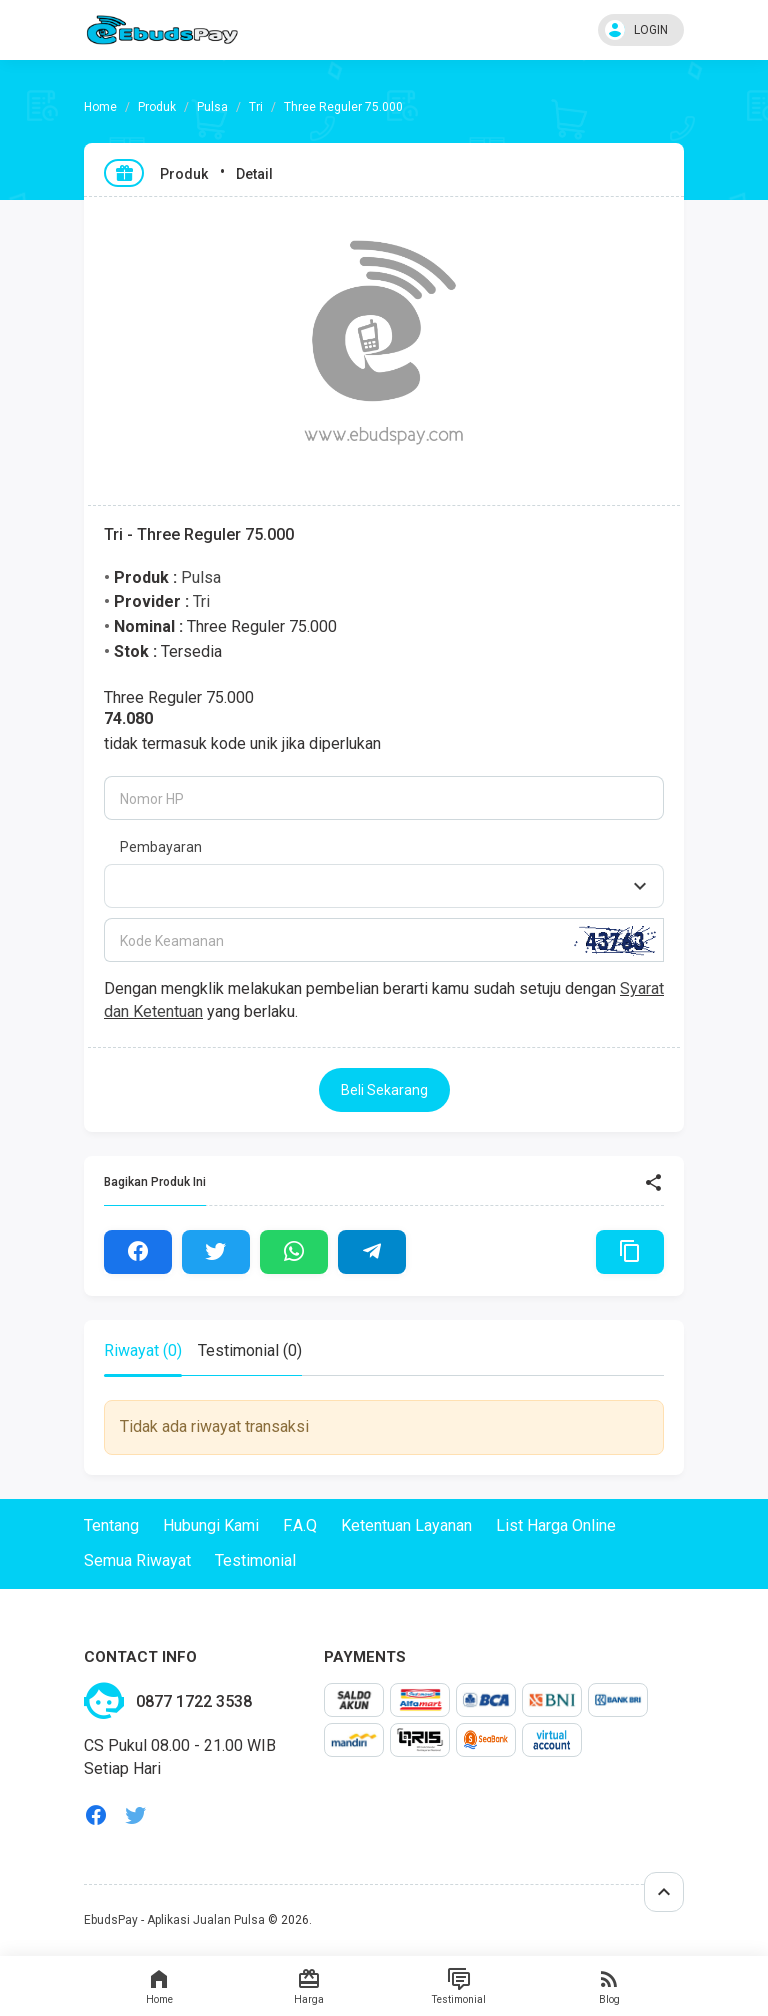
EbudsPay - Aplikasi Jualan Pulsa (174, 1920)
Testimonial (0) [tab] (250, 1350)
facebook (96, 1815)
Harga (309, 1986)
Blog (609, 1986)
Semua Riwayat (137, 1560)
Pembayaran (161, 847)
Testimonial (459, 1986)
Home (159, 1986)
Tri (256, 107)
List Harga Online (556, 1525)
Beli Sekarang (384, 1090)
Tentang (111, 1525)
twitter (136, 1815)
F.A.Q (300, 1525)
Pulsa (212, 107)
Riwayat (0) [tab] (143, 1350)
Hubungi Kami (211, 1525)
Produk (157, 107)
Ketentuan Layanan (406, 1525)
